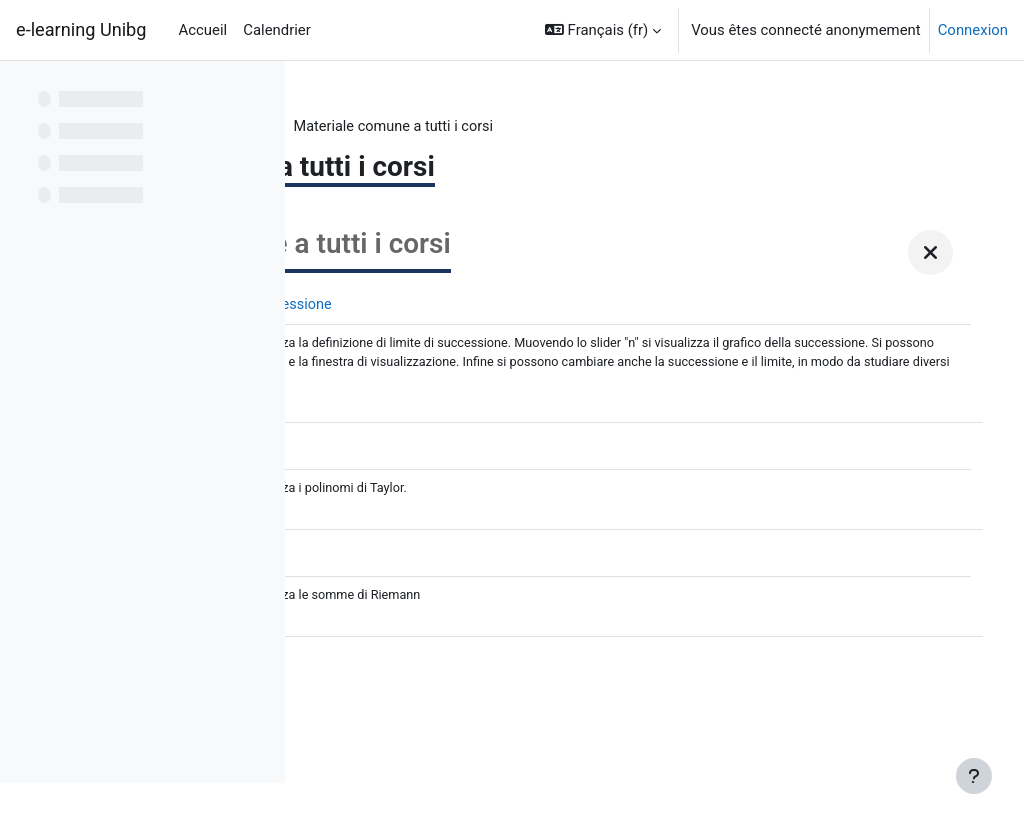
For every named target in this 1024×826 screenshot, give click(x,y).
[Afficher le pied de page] (974, 776)
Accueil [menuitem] (203, 30)
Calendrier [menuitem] (277, 30)
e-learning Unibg (81, 29)
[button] (603, 30)
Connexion (973, 30)
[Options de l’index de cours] (259, 90)
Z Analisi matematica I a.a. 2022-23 (441, 127)
